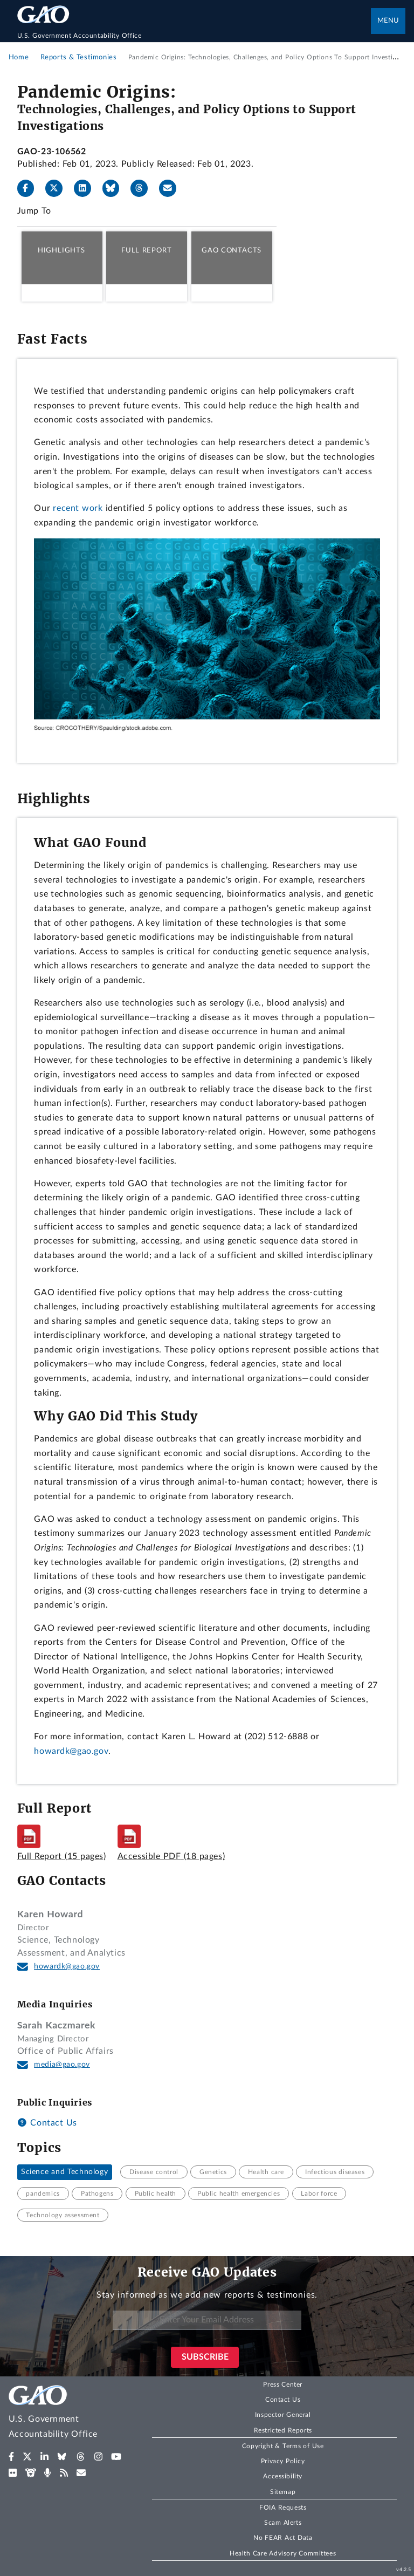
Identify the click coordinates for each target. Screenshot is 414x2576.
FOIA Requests (282, 2507)
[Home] (194, 35)
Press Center (282, 2384)
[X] (58, 188)
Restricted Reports (283, 2430)
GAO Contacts (231, 250)
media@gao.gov (62, 2064)
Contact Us (47, 2123)
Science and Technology (64, 2172)
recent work (77, 508)
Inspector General (283, 2414)
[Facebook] (30, 188)
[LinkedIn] (87, 188)
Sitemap (282, 2492)
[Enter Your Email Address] (207, 2320)
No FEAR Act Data (282, 2537)
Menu (388, 20)
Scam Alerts (282, 2522)
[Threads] (143, 188)
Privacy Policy (283, 2461)
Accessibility (282, 2476)
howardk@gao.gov (71, 1751)
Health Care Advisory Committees (283, 2553)
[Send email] (172, 188)
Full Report (146, 250)
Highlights (61, 250)
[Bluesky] (115, 188)
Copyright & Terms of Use (283, 2446)
